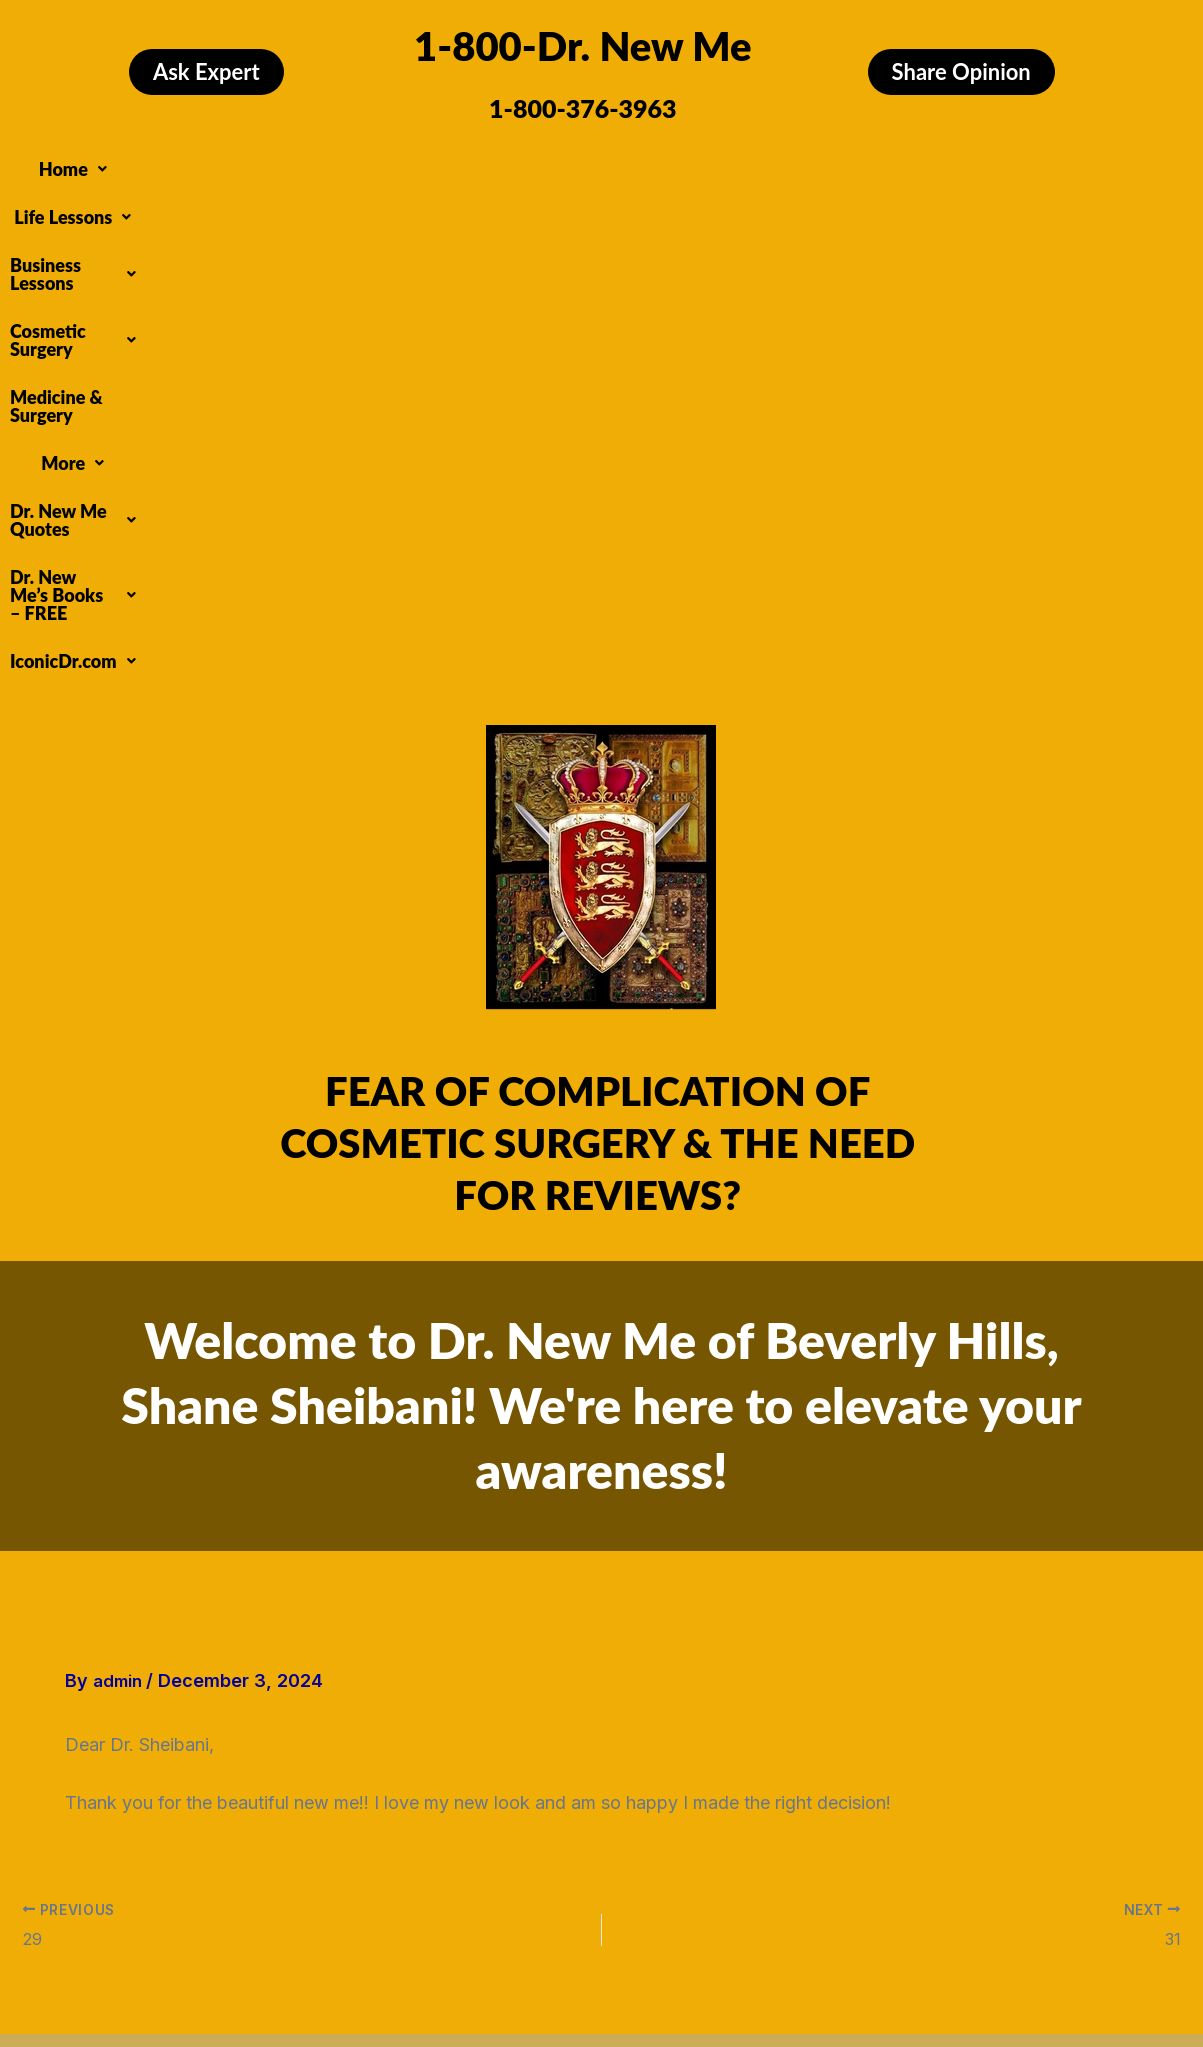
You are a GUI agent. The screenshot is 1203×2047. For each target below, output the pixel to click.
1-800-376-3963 (583, 108)
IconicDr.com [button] (744, 202)
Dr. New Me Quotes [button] (307, 202)
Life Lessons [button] (245, 164)
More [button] (894, 164)
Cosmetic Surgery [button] (583, 164)
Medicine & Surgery (763, 164)
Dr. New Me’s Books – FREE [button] (539, 202)
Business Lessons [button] (403, 164)
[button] (132, 164)
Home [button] (132, 164)
